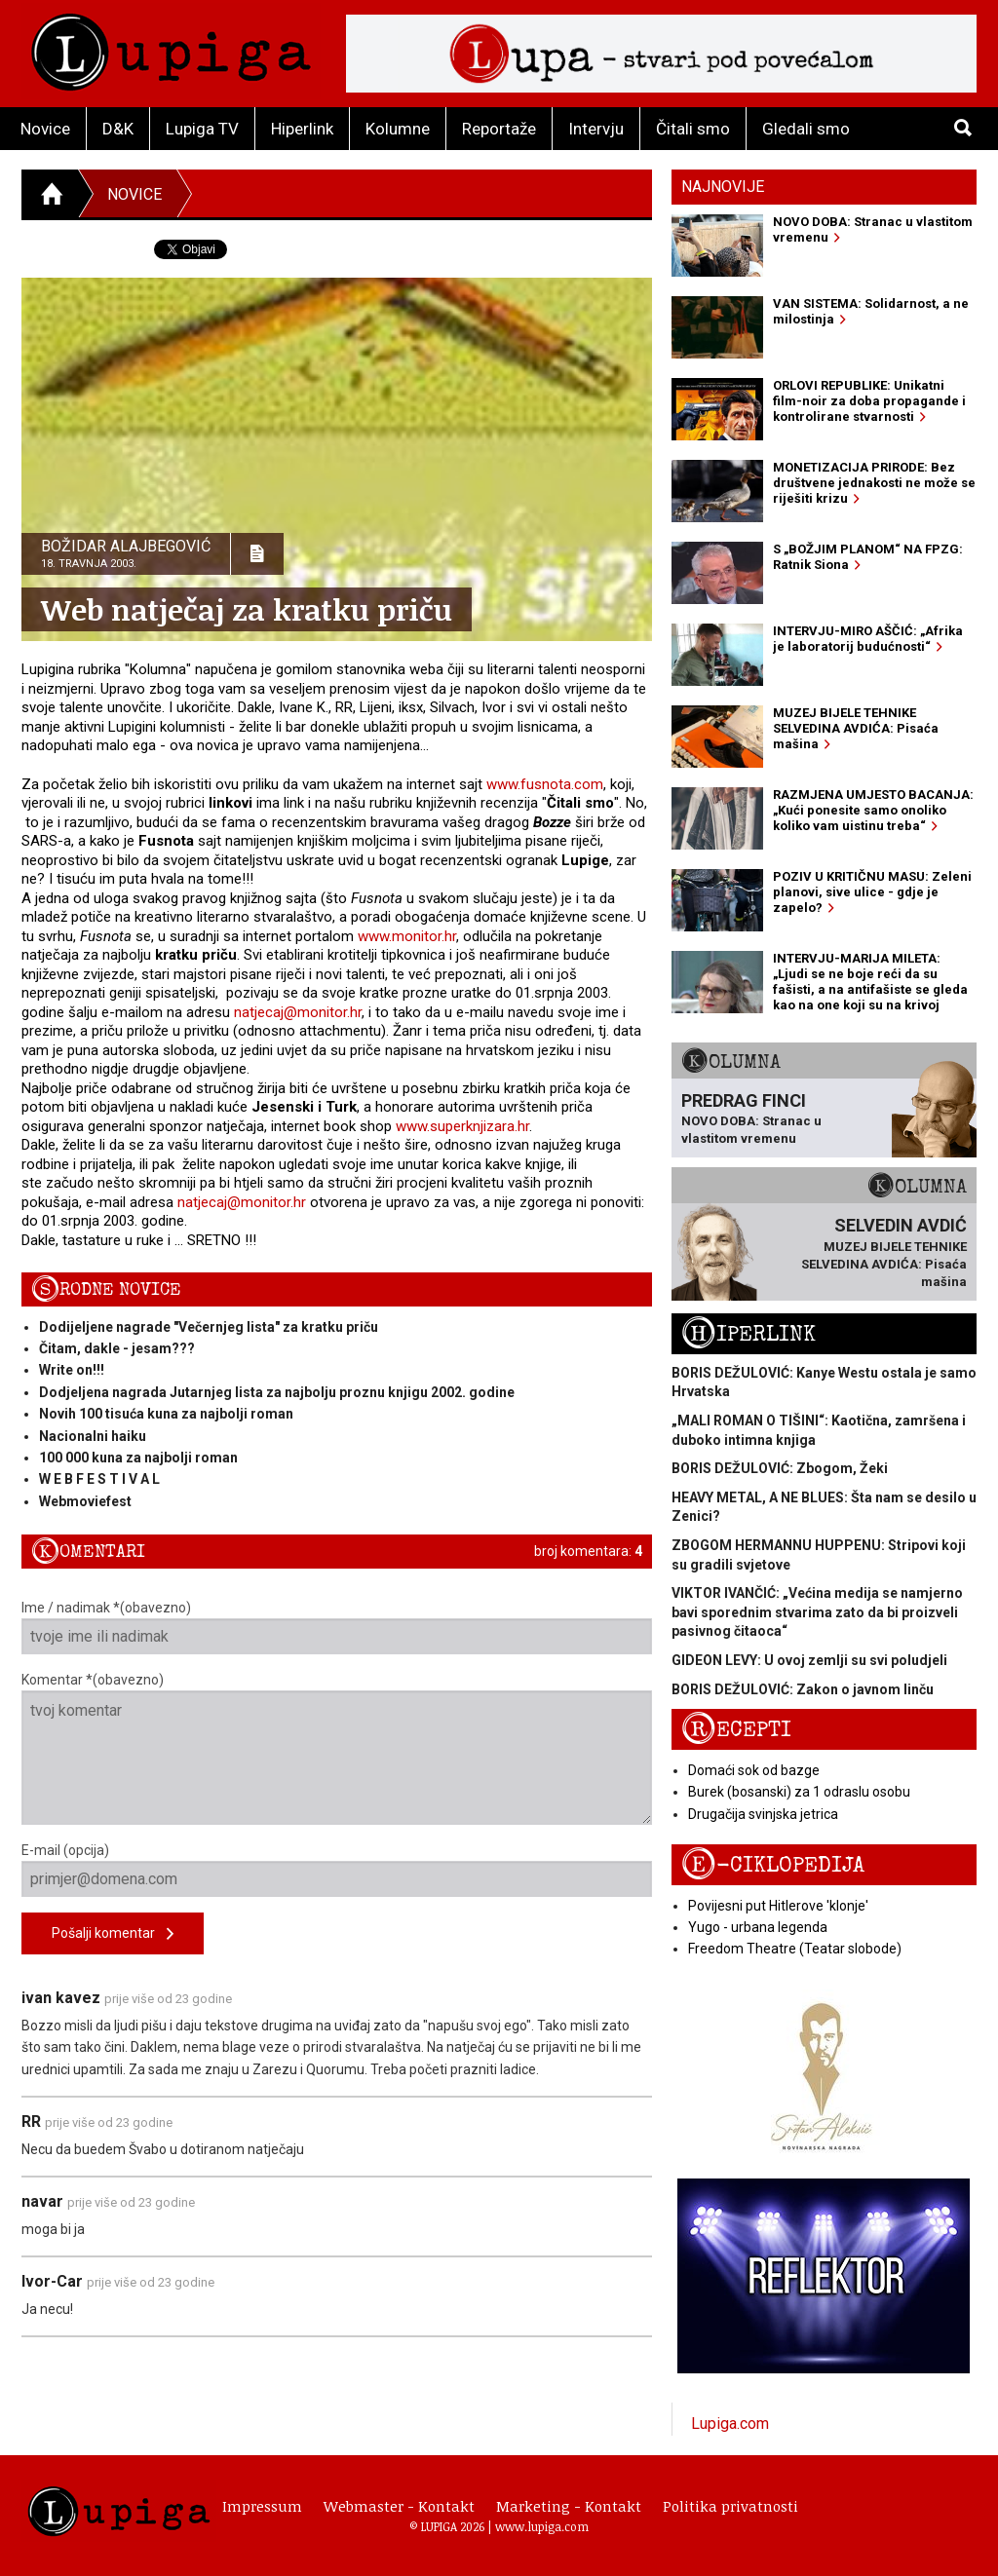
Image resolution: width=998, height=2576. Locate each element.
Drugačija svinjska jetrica (763, 1814)
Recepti (736, 1730)
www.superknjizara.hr (462, 1126)
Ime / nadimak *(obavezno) (336, 1627)
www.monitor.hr (407, 936)
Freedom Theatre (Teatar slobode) (795, 1948)
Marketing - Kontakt (568, 2506)
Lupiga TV (202, 128)
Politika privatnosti (730, 2506)
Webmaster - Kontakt (399, 2506)
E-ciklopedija (772, 1865)
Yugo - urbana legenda (757, 1927)
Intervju (596, 128)
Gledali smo (806, 128)
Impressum (262, 2506)
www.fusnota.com (544, 784)
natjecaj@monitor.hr (298, 1012)
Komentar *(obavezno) (336, 1748)
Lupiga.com (730, 2423)
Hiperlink (302, 128)
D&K (118, 128)
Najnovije (722, 186)
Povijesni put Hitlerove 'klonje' (778, 1905)
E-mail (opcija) (336, 1869)
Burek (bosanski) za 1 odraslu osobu (799, 1791)
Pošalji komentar (112, 1934)
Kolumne (397, 128)
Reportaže (499, 128)
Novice (45, 128)
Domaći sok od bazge (754, 1770)
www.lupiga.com (542, 2526)
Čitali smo (693, 128)
